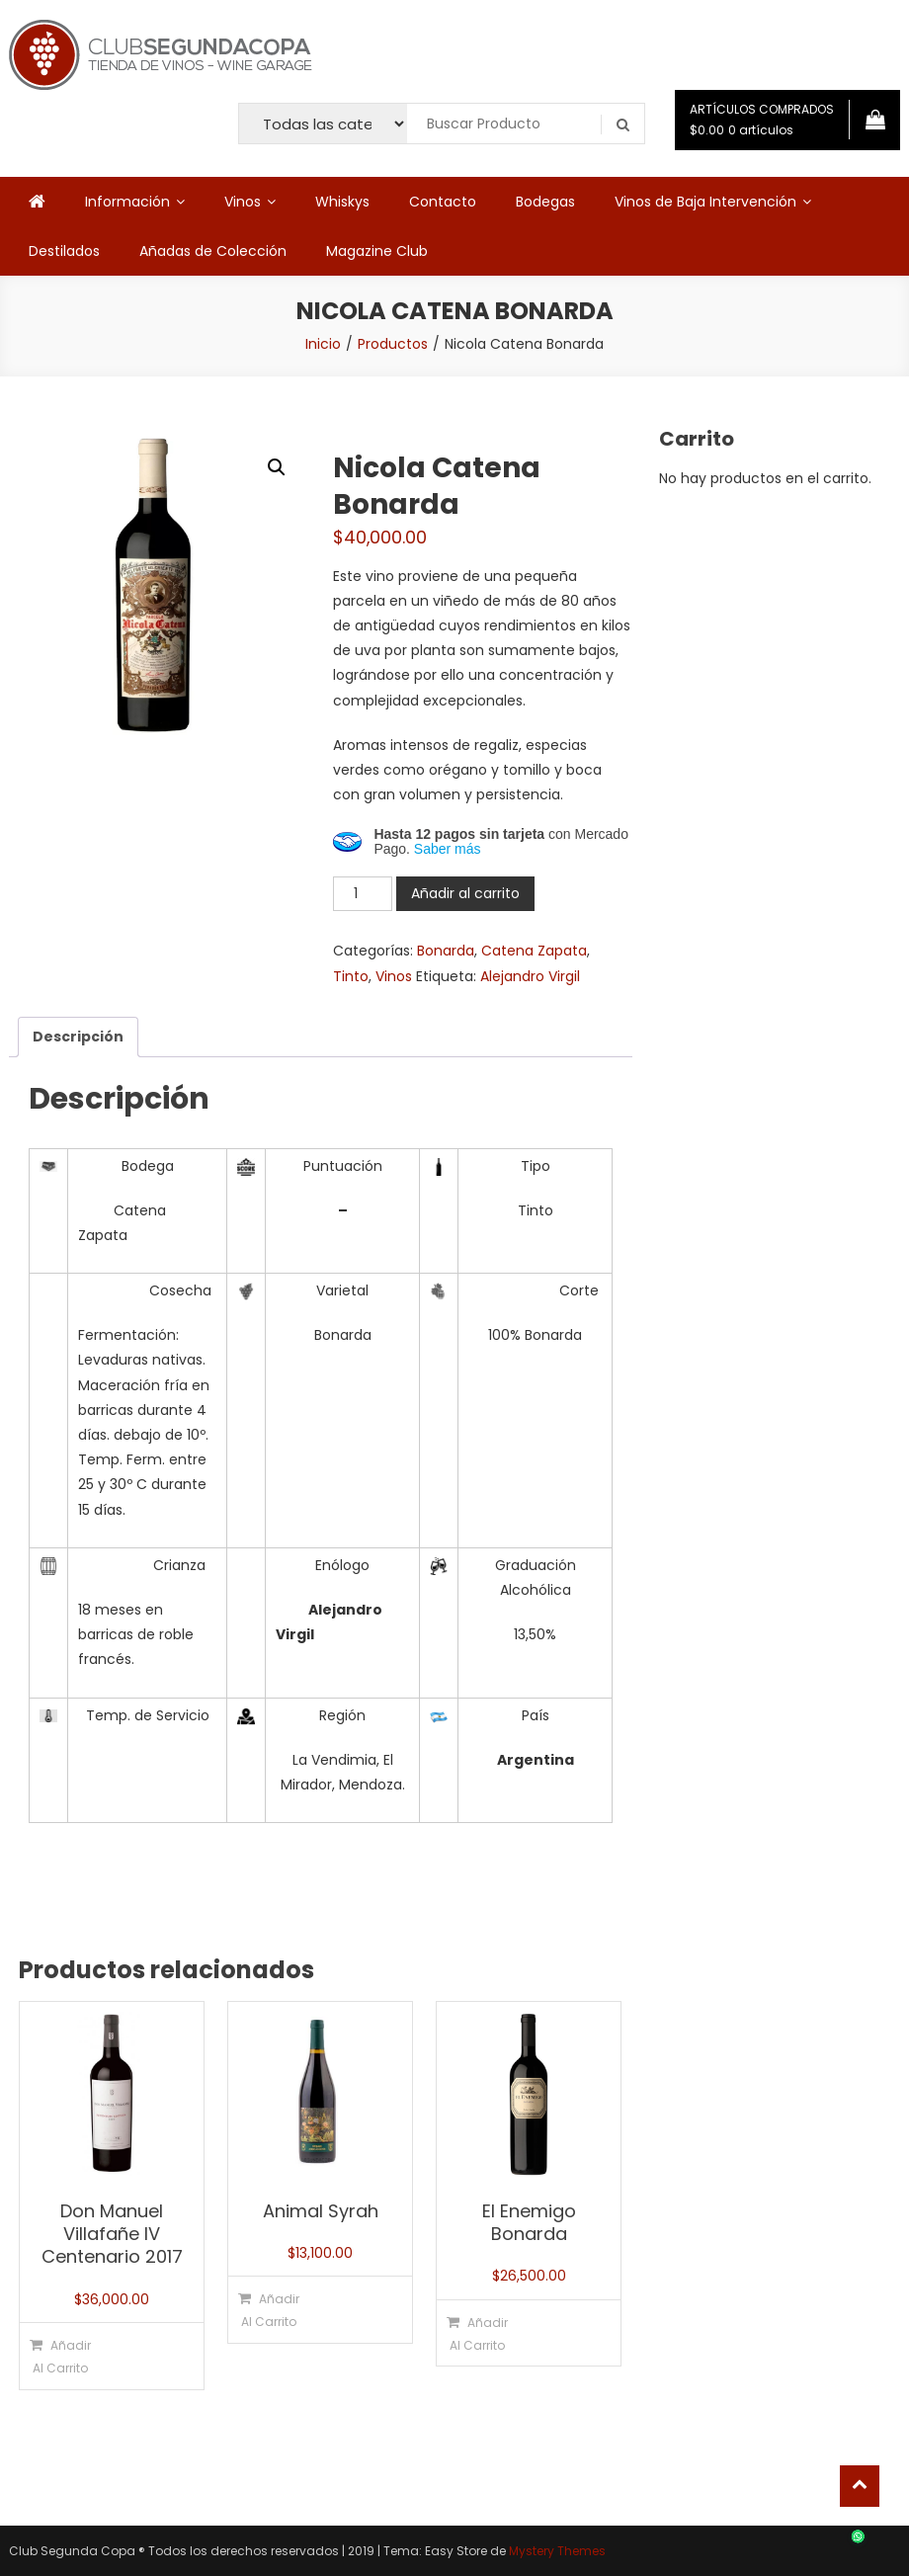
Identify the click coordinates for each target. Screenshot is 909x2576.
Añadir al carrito (465, 893)
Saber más (447, 849)
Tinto (351, 976)
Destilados (64, 251)
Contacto (442, 201)
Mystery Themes (557, 2550)
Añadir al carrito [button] (62, 2356)
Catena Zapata (534, 950)
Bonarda (445, 950)
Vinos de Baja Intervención (705, 201)
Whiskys (342, 201)
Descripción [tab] (78, 1036)
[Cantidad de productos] (362, 893)
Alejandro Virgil (530, 976)
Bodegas (545, 201)
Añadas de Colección (213, 251)
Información (127, 201)
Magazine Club (377, 251)
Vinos (242, 201)
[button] (276, 467)
